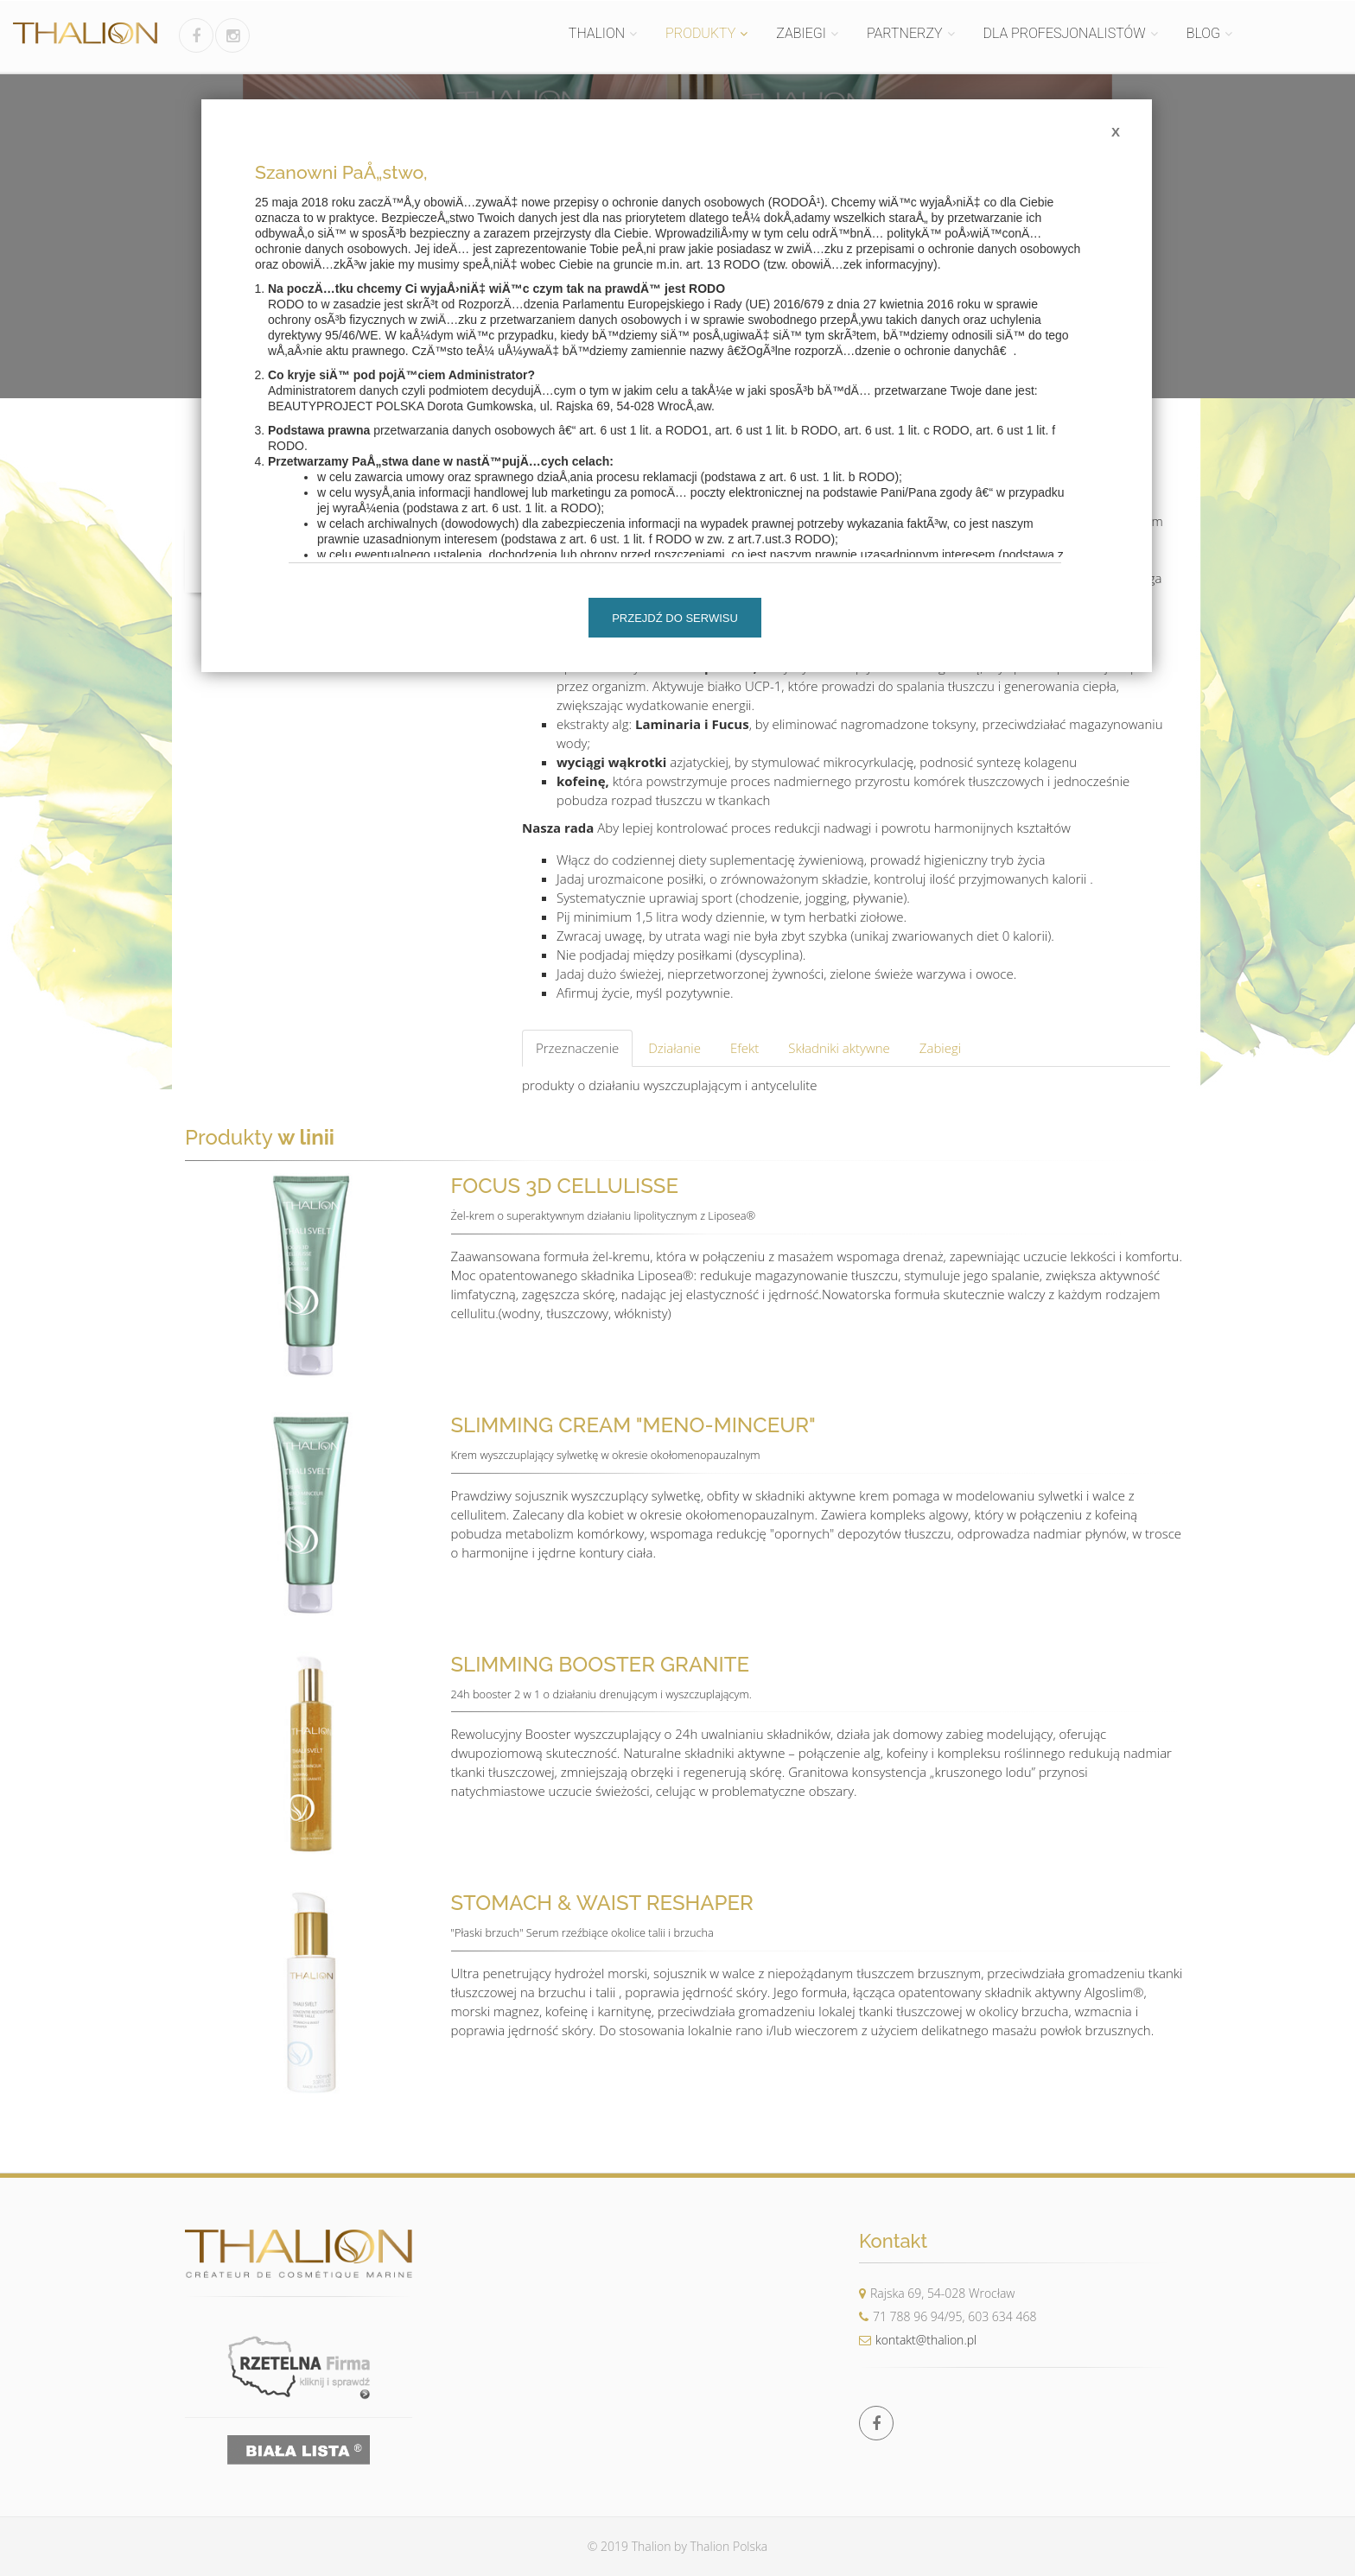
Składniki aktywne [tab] (839, 1047)
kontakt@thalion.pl (917, 2340)
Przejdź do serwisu (675, 618)
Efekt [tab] (744, 1047)
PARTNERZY (905, 33)
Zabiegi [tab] (940, 1047)
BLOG (1203, 33)
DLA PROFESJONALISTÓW (1064, 33)
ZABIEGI (801, 33)
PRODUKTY (700, 33)
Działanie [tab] (674, 1047)
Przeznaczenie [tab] (577, 1047)
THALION (597, 33)
